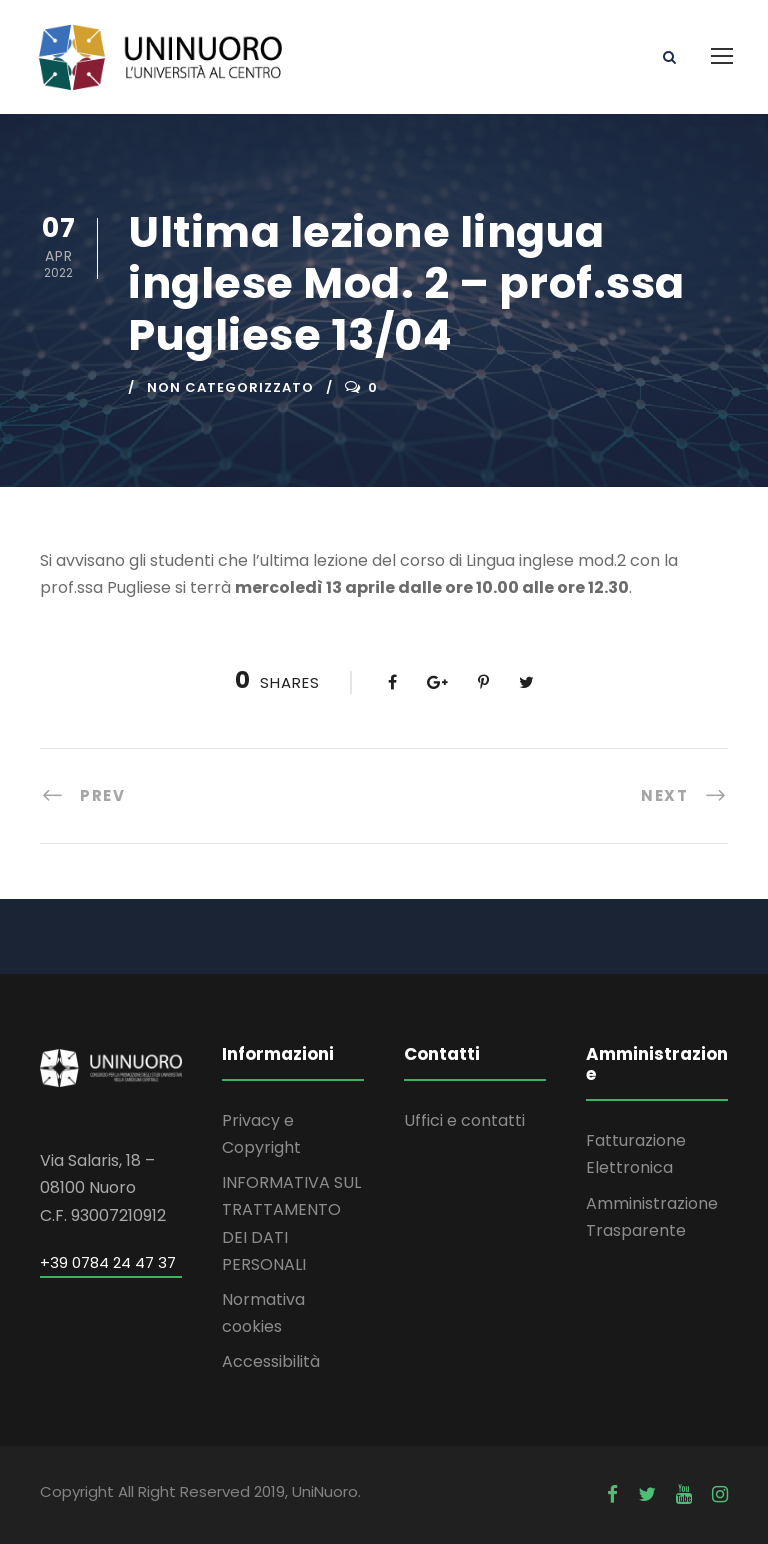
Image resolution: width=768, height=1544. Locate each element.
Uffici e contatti (464, 1120)
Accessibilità (271, 1361)
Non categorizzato (230, 387)
